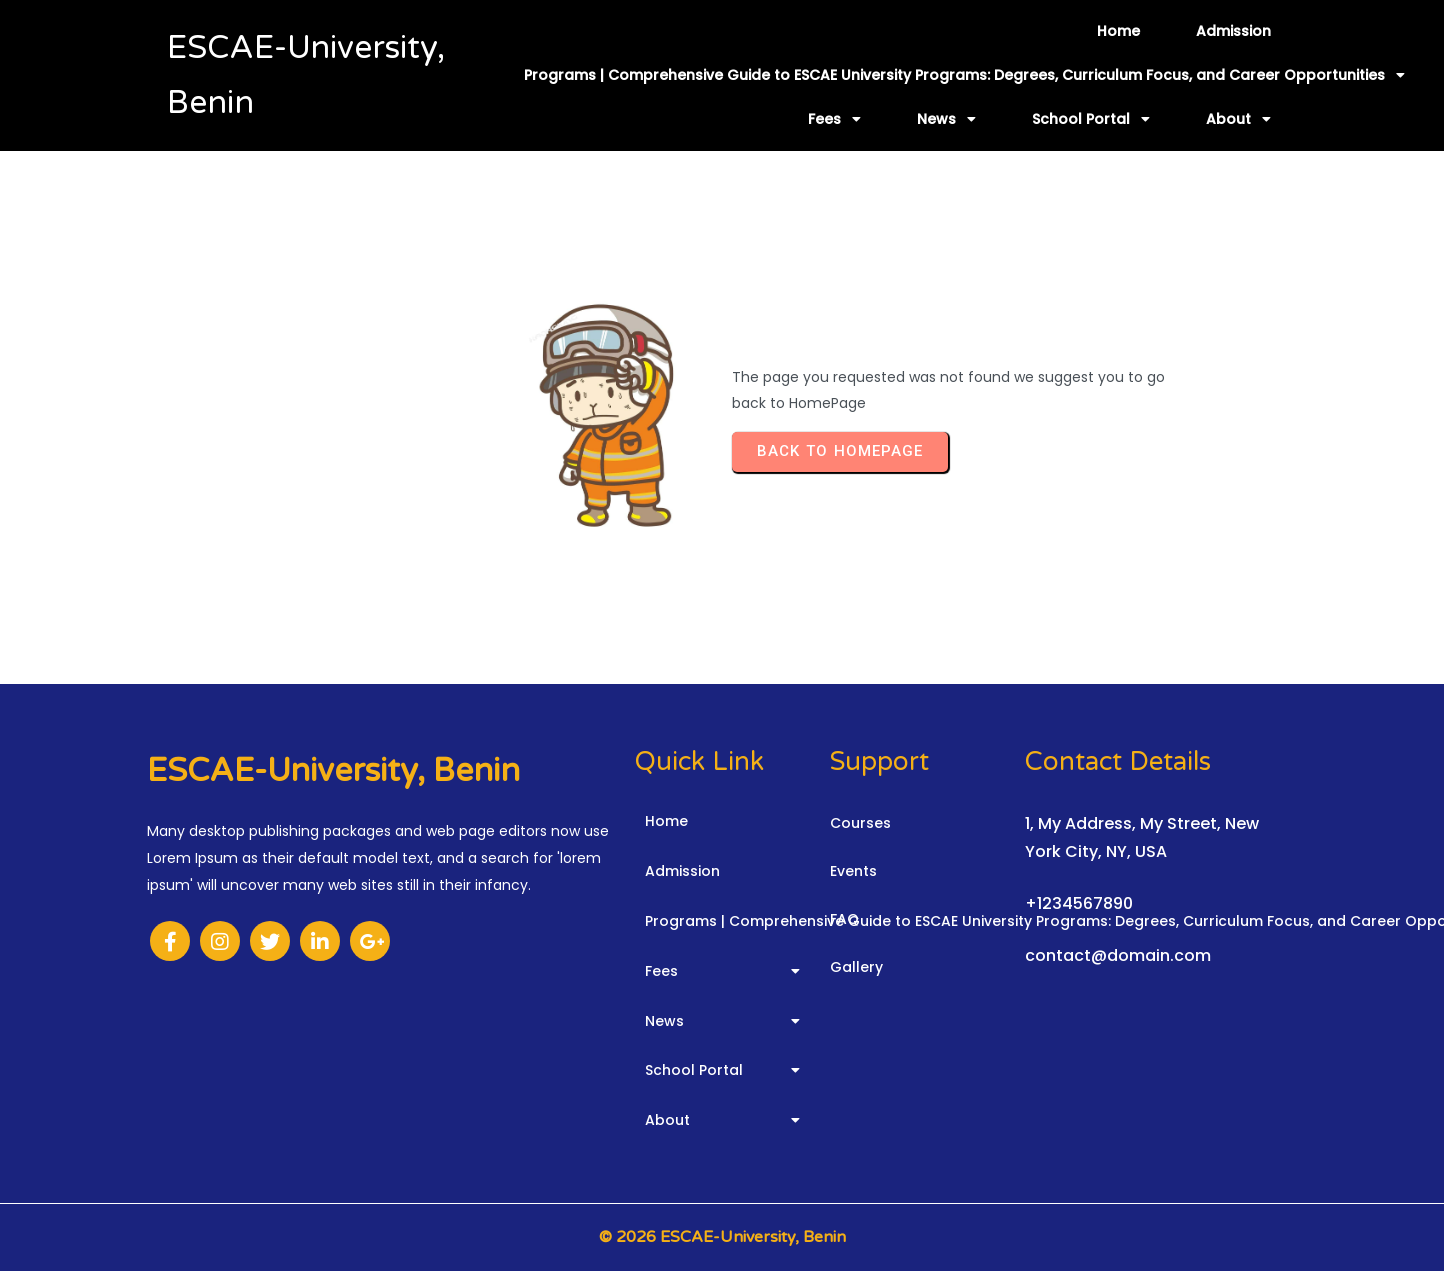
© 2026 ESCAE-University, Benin (722, 1237)
